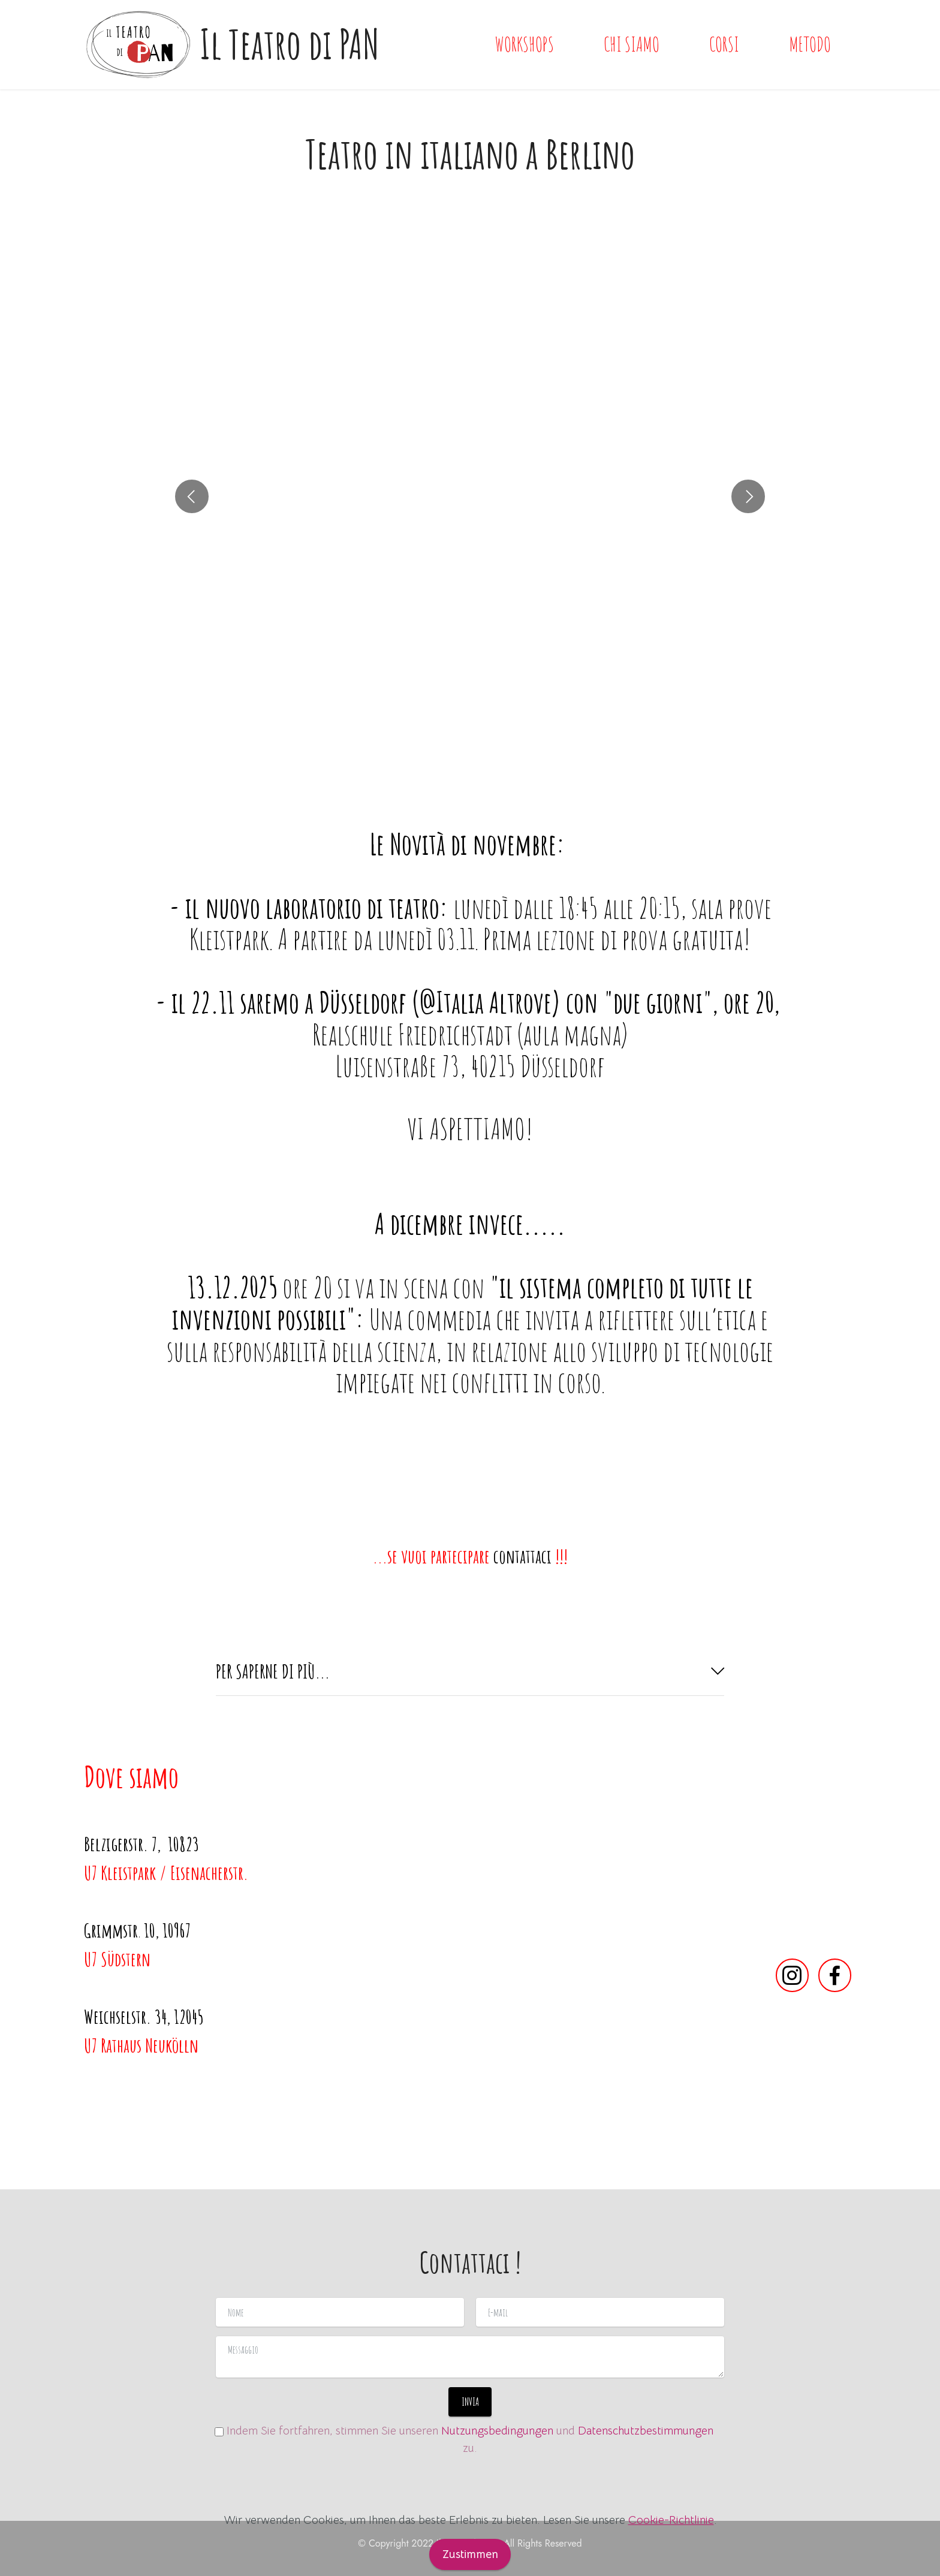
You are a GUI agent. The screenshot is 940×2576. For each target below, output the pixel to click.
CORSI (724, 44)
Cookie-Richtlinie (671, 2546)
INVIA (470, 2401)
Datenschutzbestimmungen (645, 2430)
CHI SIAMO (631, 44)
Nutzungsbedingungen (497, 2430)
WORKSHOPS (524, 44)
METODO (810, 44)
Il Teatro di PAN (289, 44)
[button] (192, 518)
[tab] (470, 1671)
